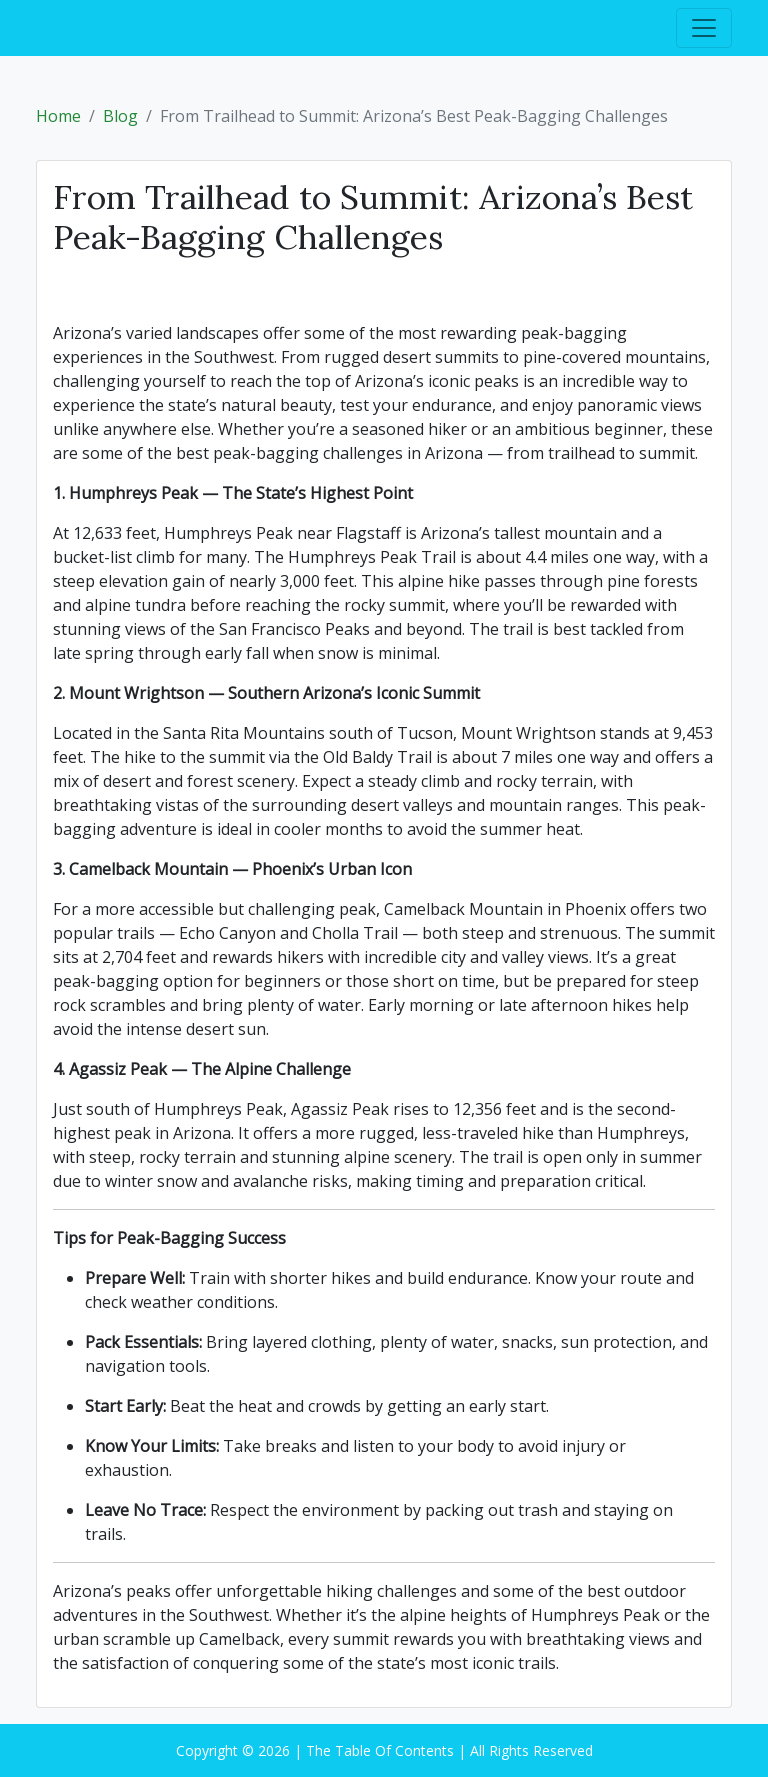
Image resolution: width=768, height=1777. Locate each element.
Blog (120, 116)
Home (58, 116)
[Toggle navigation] (704, 28)
